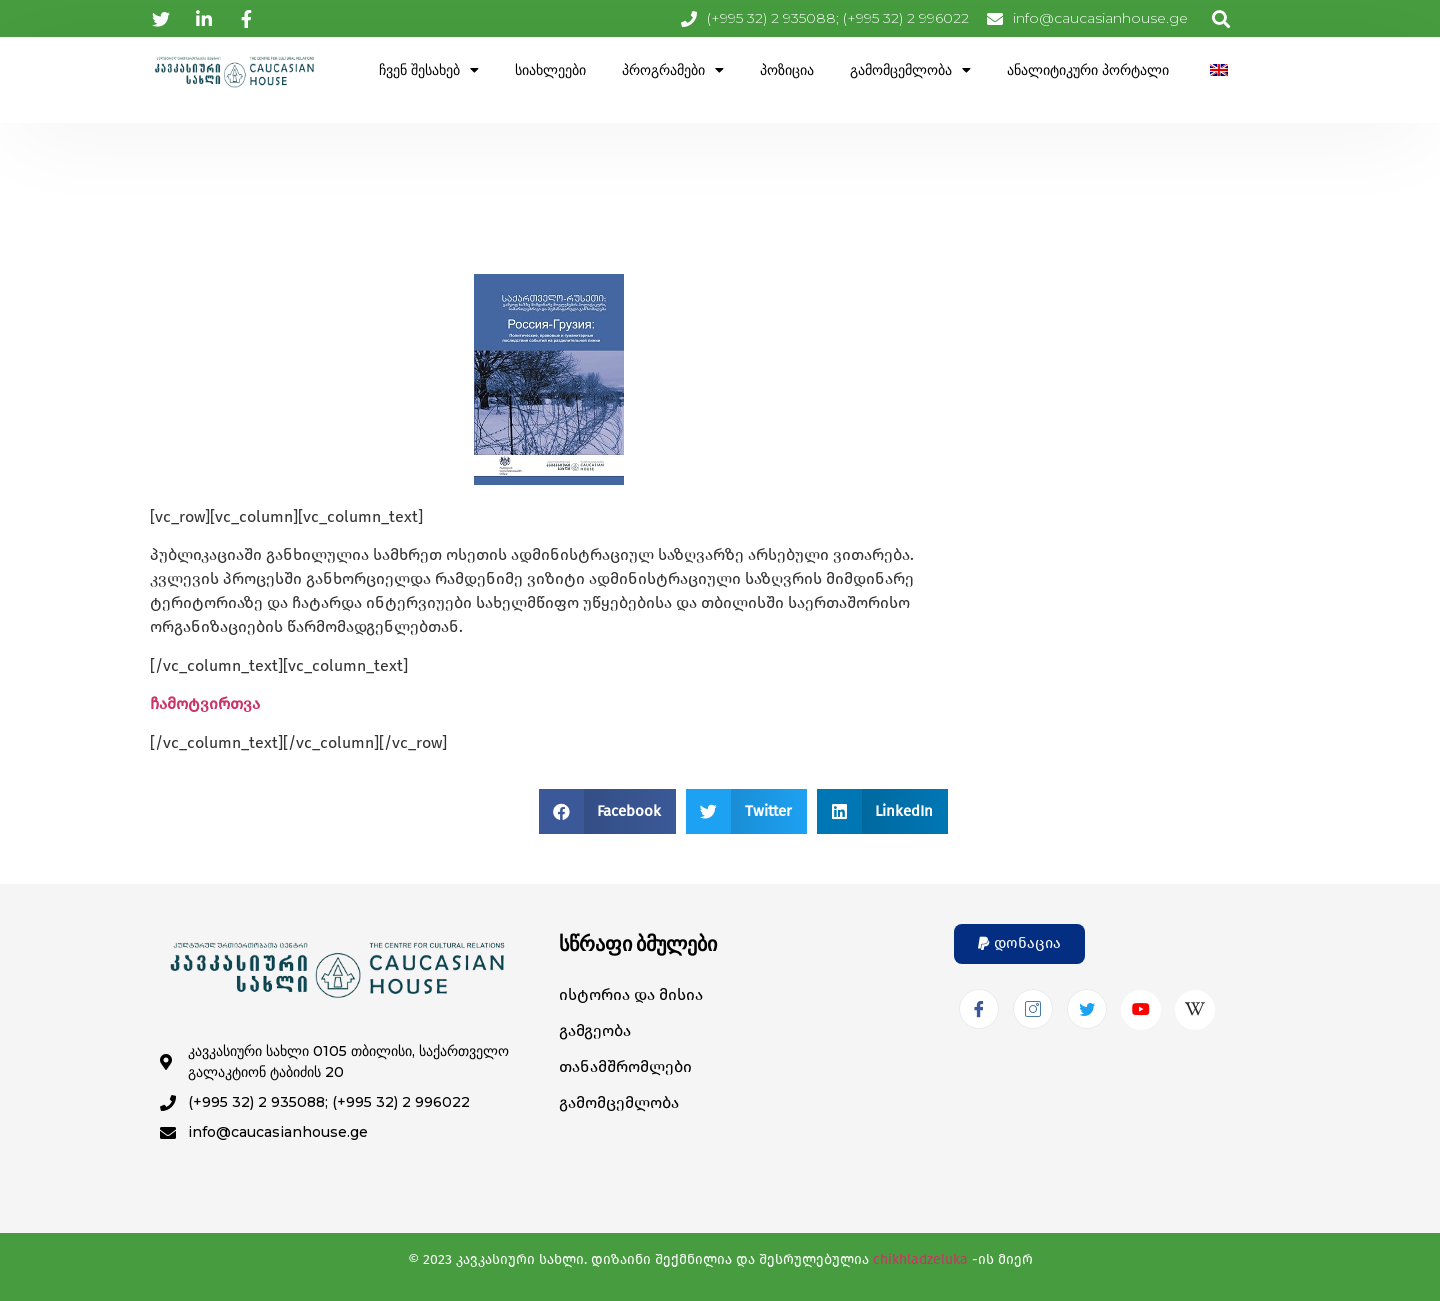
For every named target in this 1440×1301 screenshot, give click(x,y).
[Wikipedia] (1195, 1010)
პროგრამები (673, 70)
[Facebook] (979, 1009)
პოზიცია (787, 70)
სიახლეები (550, 70)
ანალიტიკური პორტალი (1088, 70)
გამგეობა (595, 1030)
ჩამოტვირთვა (205, 703)
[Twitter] (1087, 1009)
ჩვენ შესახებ (429, 70)
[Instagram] (1033, 1009)
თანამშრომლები (625, 1066)
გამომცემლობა (910, 70)
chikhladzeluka (920, 1259)
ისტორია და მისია (631, 994)
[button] (608, 811)
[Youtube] (1141, 1010)
